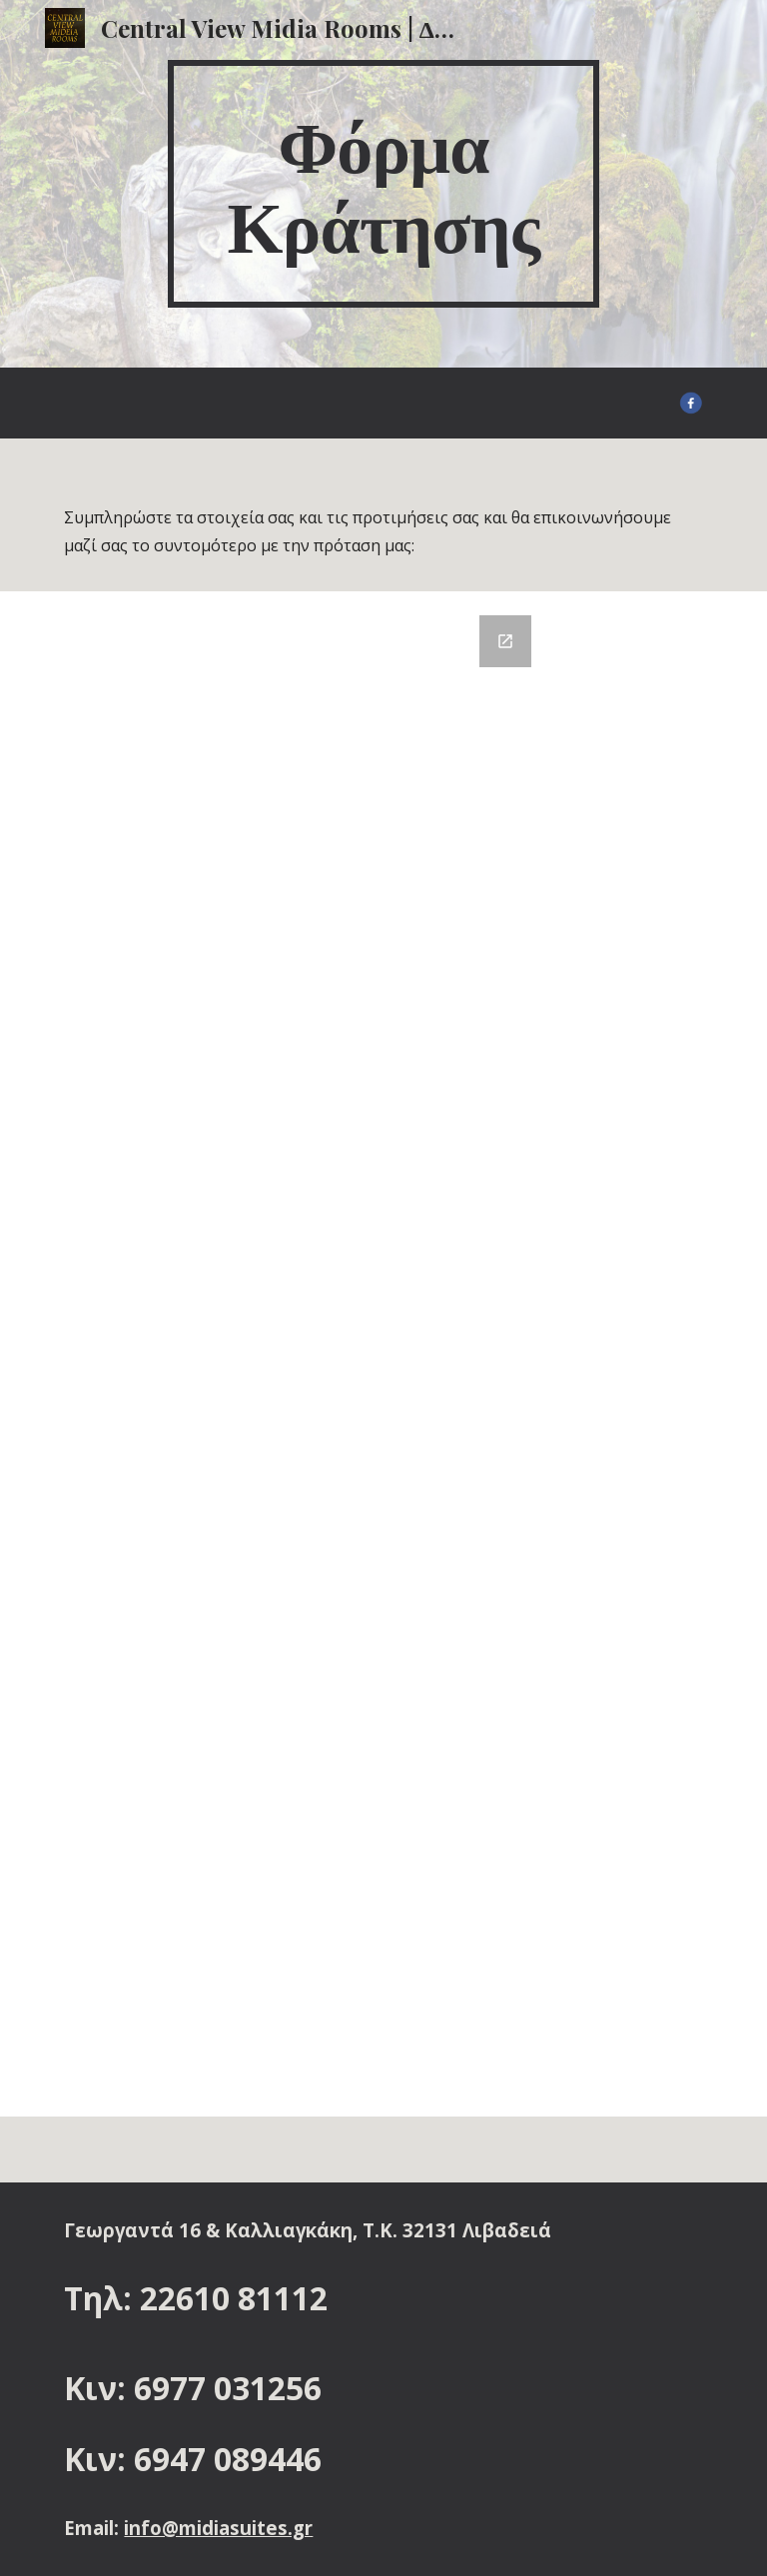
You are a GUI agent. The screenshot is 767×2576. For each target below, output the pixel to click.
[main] (383, 184)
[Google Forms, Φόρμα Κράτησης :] (383, 1354)
